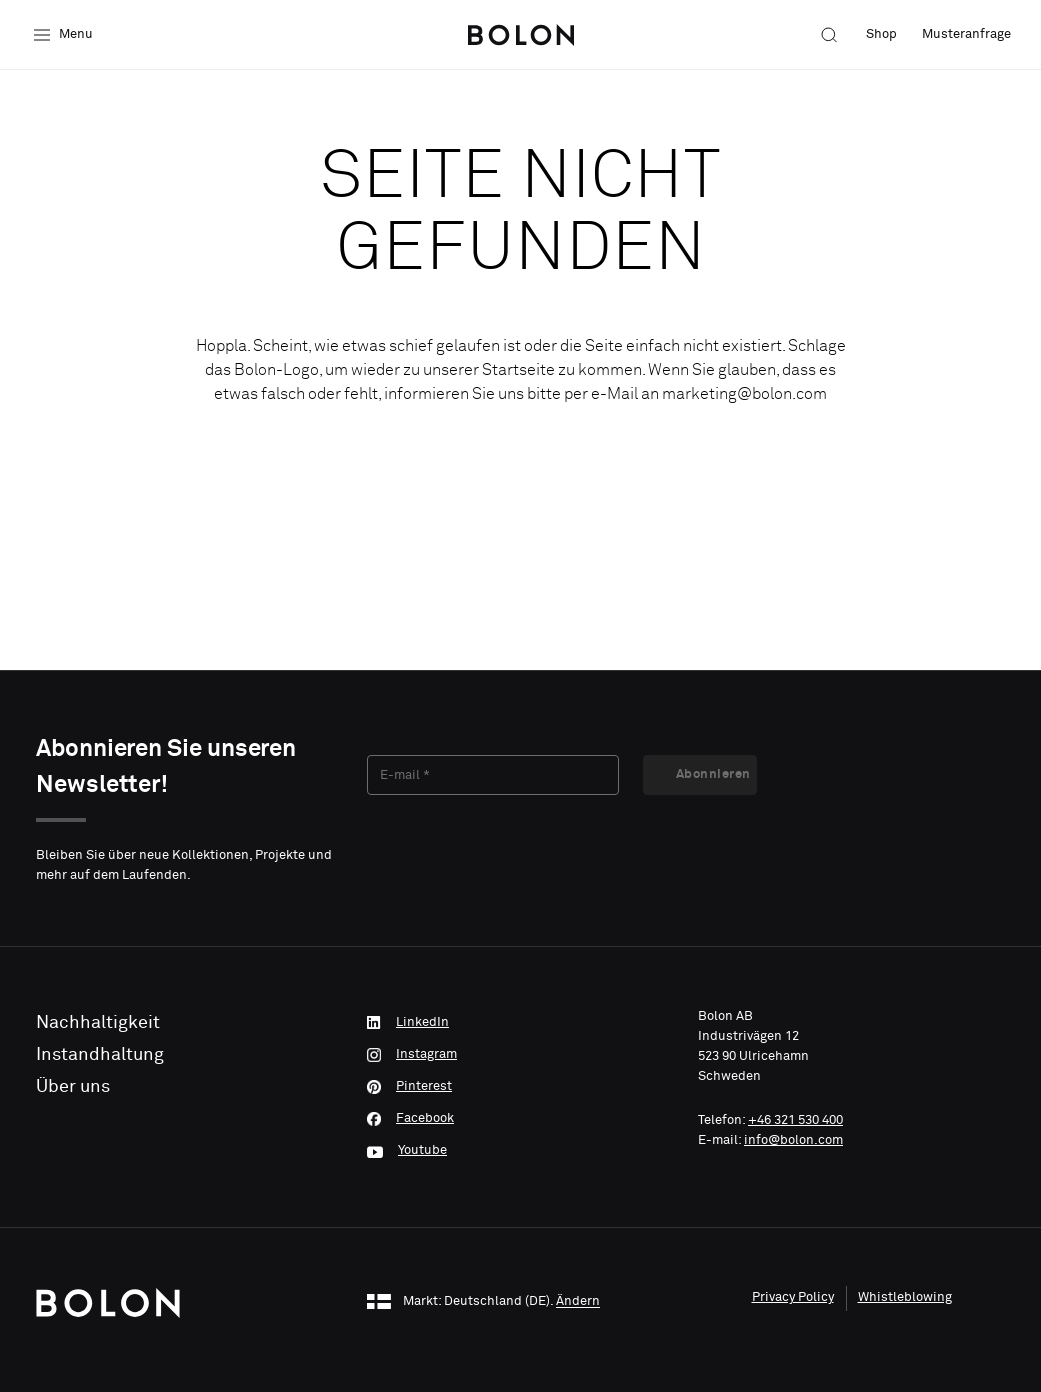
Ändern (578, 1302)
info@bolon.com (793, 1140)
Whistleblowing (905, 1297)
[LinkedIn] (520, 1023)
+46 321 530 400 (795, 1120)
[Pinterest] (520, 1087)
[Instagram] (520, 1055)
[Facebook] (520, 1119)
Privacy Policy (793, 1297)
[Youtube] (520, 1151)
